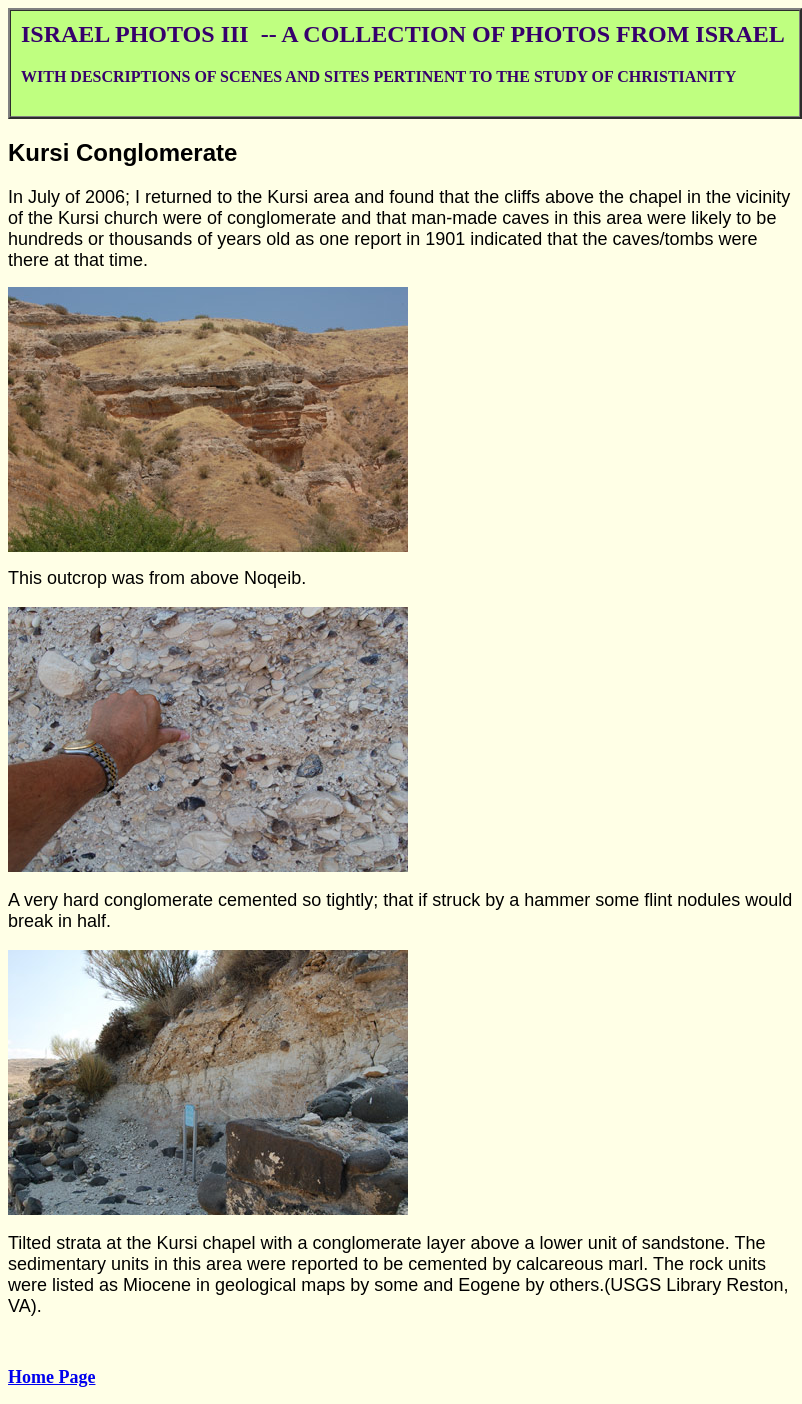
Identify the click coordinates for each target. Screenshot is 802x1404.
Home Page (51, 1377)
